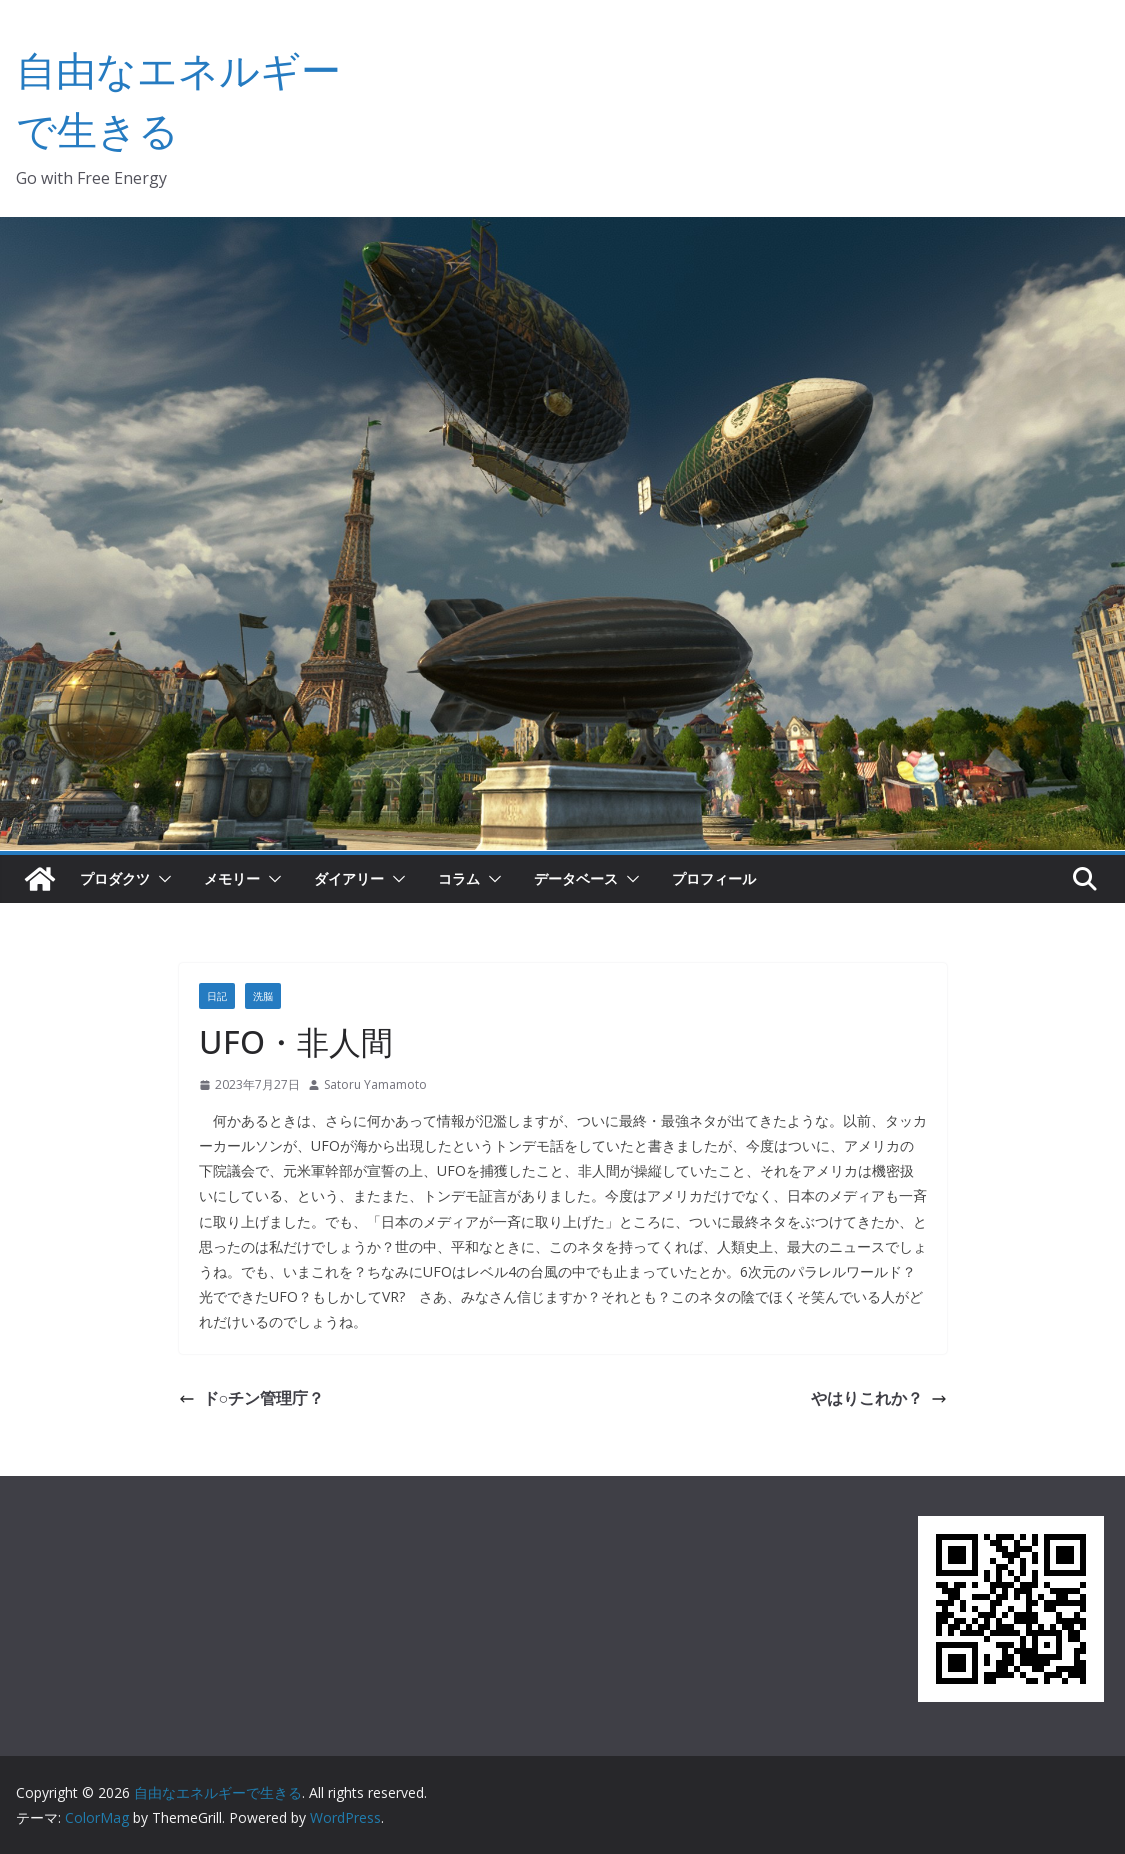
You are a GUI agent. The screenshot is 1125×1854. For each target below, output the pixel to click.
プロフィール (714, 878)
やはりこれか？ (879, 1398)
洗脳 (263, 996)
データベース (576, 878)
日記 (217, 996)
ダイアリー (349, 878)
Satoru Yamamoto (375, 1084)
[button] (161, 879)
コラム (459, 878)
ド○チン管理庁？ (252, 1398)
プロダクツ (115, 878)
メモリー (232, 878)
